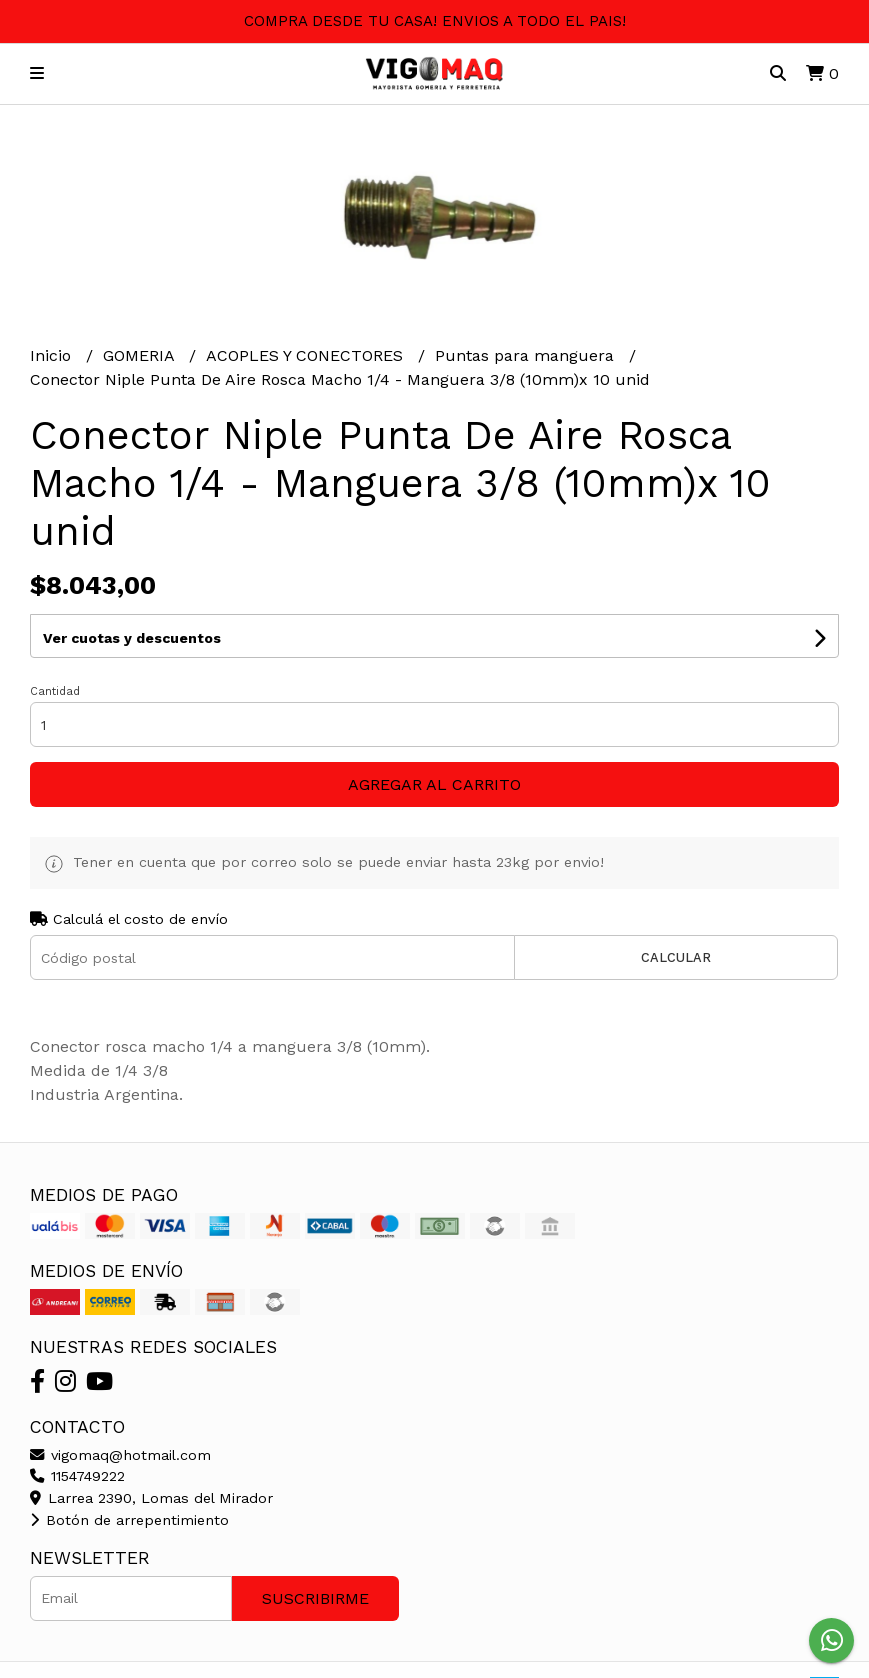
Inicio (53, 355)
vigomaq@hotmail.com (120, 1455)
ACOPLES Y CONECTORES (307, 355)
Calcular (676, 957)
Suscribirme (315, 1598)
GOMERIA (141, 355)
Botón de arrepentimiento (129, 1520)
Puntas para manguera (527, 355)
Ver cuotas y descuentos (132, 638)
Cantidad (55, 691)
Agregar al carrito (434, 784)
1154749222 (77, 1476)
